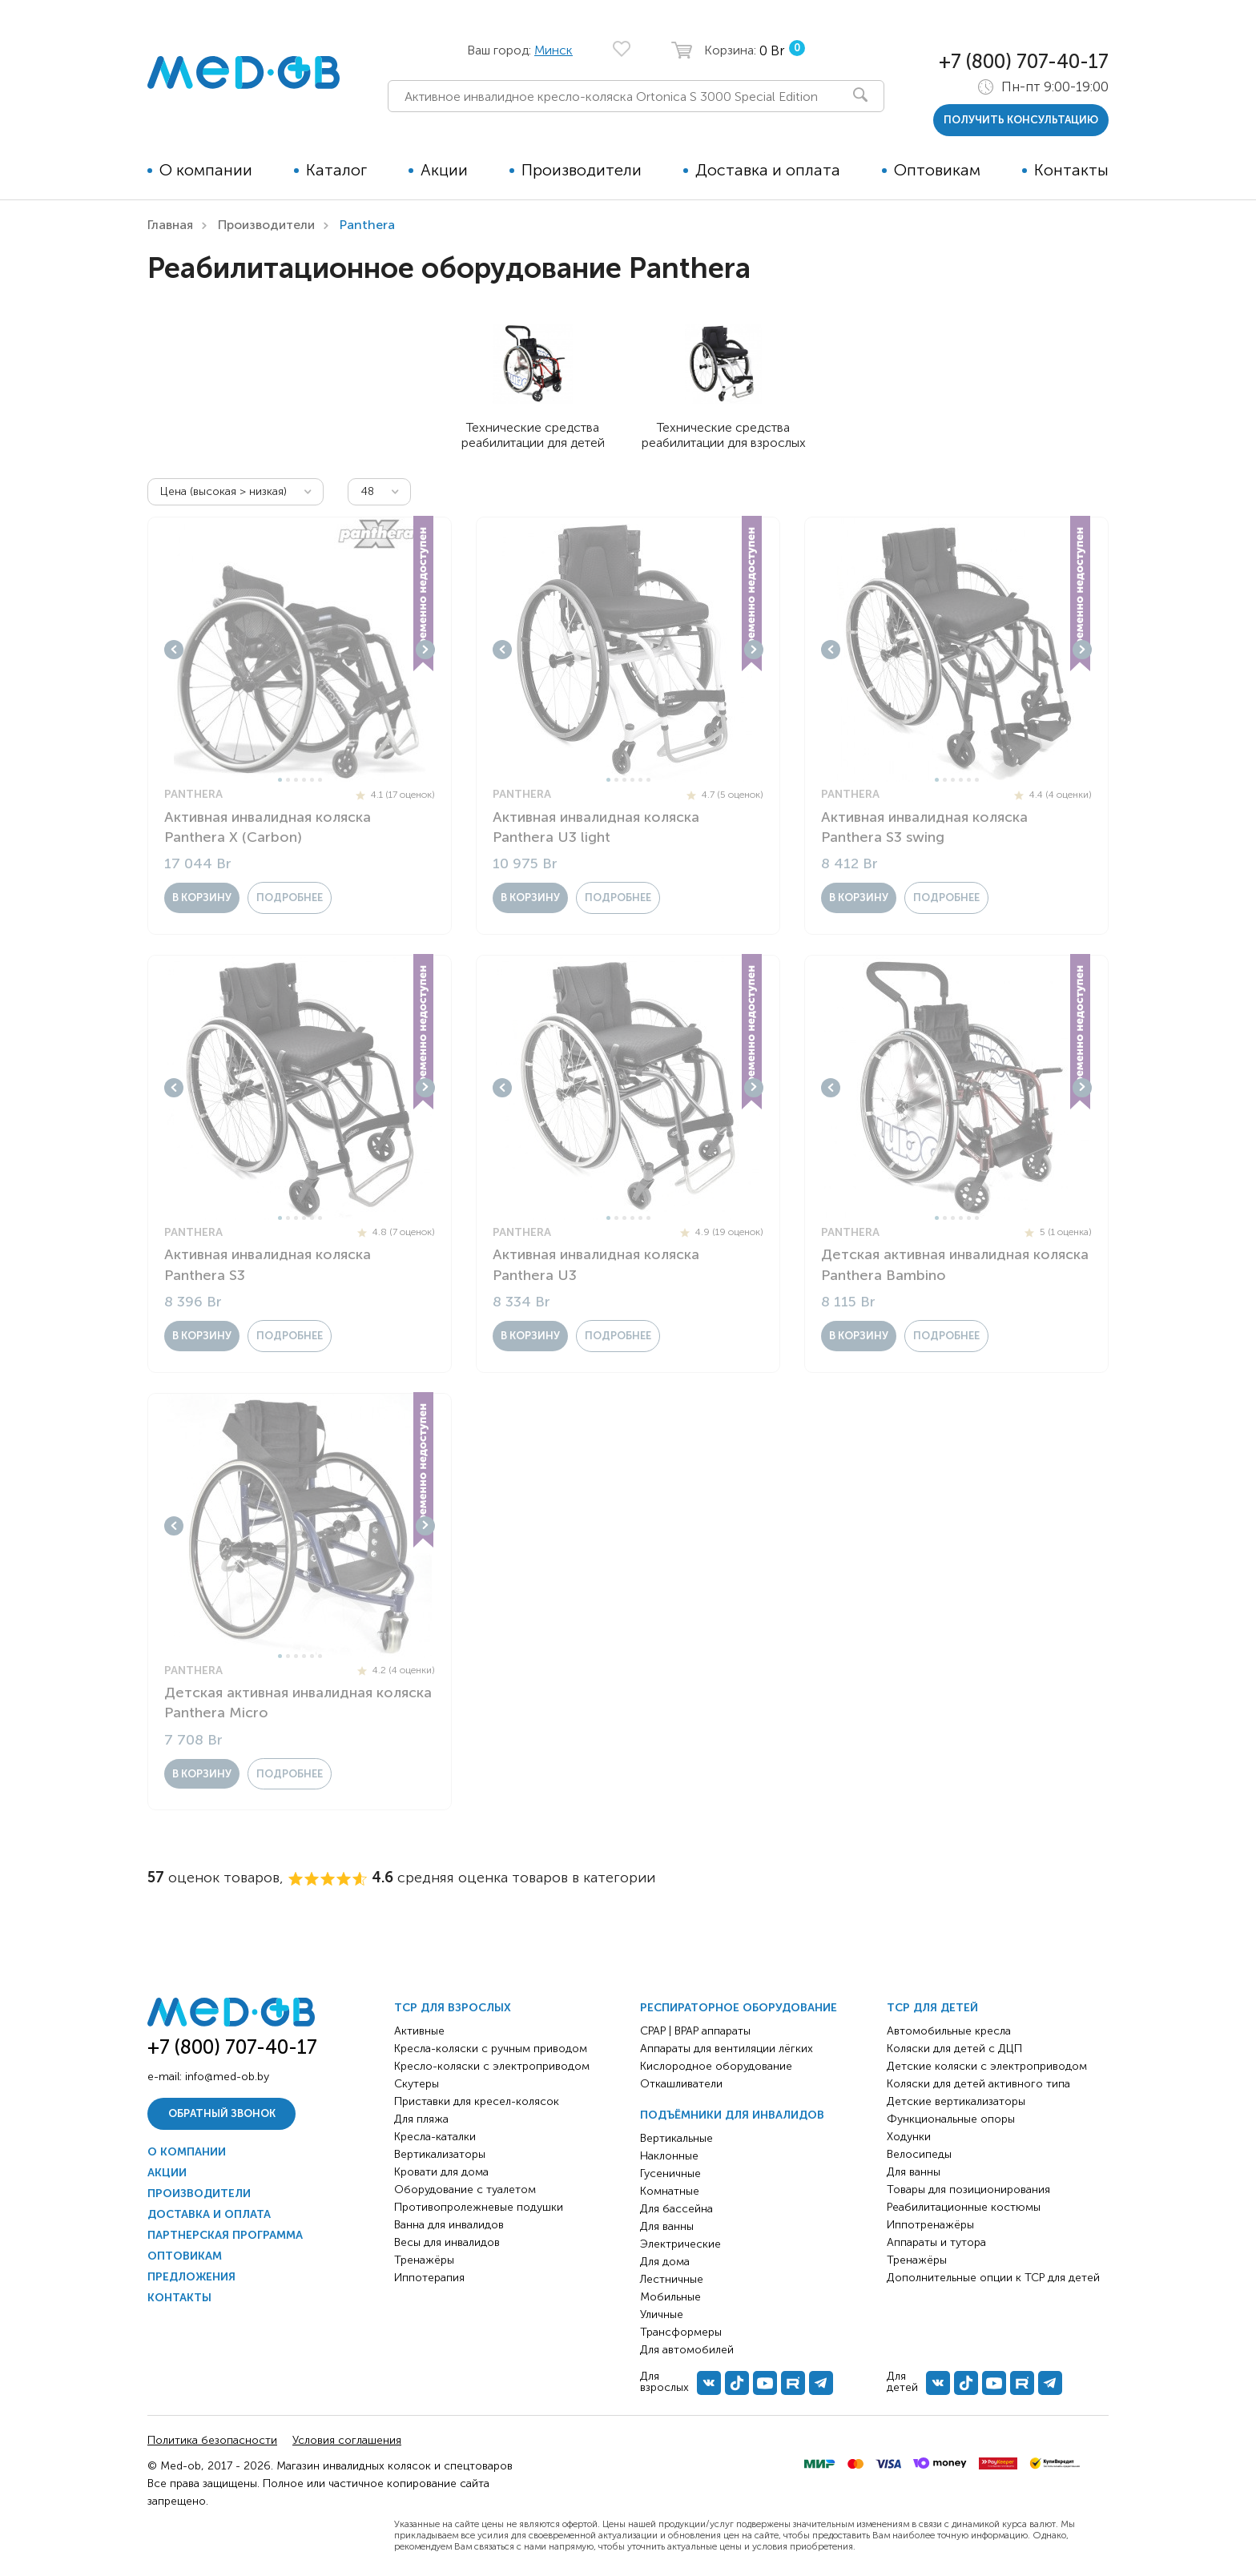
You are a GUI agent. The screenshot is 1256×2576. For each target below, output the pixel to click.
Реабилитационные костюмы (964, 2207)
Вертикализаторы (439, 2154)
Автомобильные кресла (949, 2031)
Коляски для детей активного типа (978, 2084)
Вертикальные (676, 2138)
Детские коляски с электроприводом (987, 2066)
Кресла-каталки (435, 2136)
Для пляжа (421, 2119)
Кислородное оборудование (716, 2066)
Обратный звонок (222, 2113)
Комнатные (669, 2191)
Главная (170, 224)
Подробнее (289, 898)
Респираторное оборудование (738, 2008)
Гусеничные (670, 2173)
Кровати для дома (441, 2172)
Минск (553, 50)
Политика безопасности (212, 2440)
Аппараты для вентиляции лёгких (726, 2048)
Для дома (665, 2261)
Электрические (680, 2244)
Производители (581, 169)
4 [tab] (304, 780)
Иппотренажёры (930, 2225)
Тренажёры (424, 2260)
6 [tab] (320, 780)
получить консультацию (1021, 120)
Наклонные (669, 2156)
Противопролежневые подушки (478, 2207)
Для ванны (667, 2226)
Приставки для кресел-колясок (476, 2101)
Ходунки (909, 2136)
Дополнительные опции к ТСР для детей (993, 2277)
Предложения (191, 2277)
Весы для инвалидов (447, 2242)
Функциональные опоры (951, 2119)
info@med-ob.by (227, 2076)
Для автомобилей (687, 2350)
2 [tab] (288, 780)
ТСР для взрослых (452, 2008)
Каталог (336, 169)
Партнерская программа (225, 2235)
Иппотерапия (429, 2277)
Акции (444, 169)
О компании (205, 169)
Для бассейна (676, 2209)
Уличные (661, 2314)
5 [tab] (312, 780)
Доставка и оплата (767, 169)
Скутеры (416, 2084)
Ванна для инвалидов (449, 2225)
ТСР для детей (932, 2008)
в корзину (201, 898)
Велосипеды (919, 2154)
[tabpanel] (299, 649)
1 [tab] (280, 780)
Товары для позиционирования (968, 2189)
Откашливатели (681, 2084)
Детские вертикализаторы (956, 2101)
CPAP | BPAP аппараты (695, 2031)
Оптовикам (937, 169)
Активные (419, 2031)
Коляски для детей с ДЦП (954, 2048)
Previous (173, 649)
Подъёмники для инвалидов (732, 2115)
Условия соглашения (346, 2440)
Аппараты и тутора (936, 2242)
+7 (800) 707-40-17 (1024, 61)
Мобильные (670, 2297)
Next (425, 649)
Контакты (1071, 169)
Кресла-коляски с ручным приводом (490, 2048)
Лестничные (671, 2279)
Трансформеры (681, 2332)
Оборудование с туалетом (465, 2189)
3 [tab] (296, 780)
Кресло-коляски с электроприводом (492, 2066)
